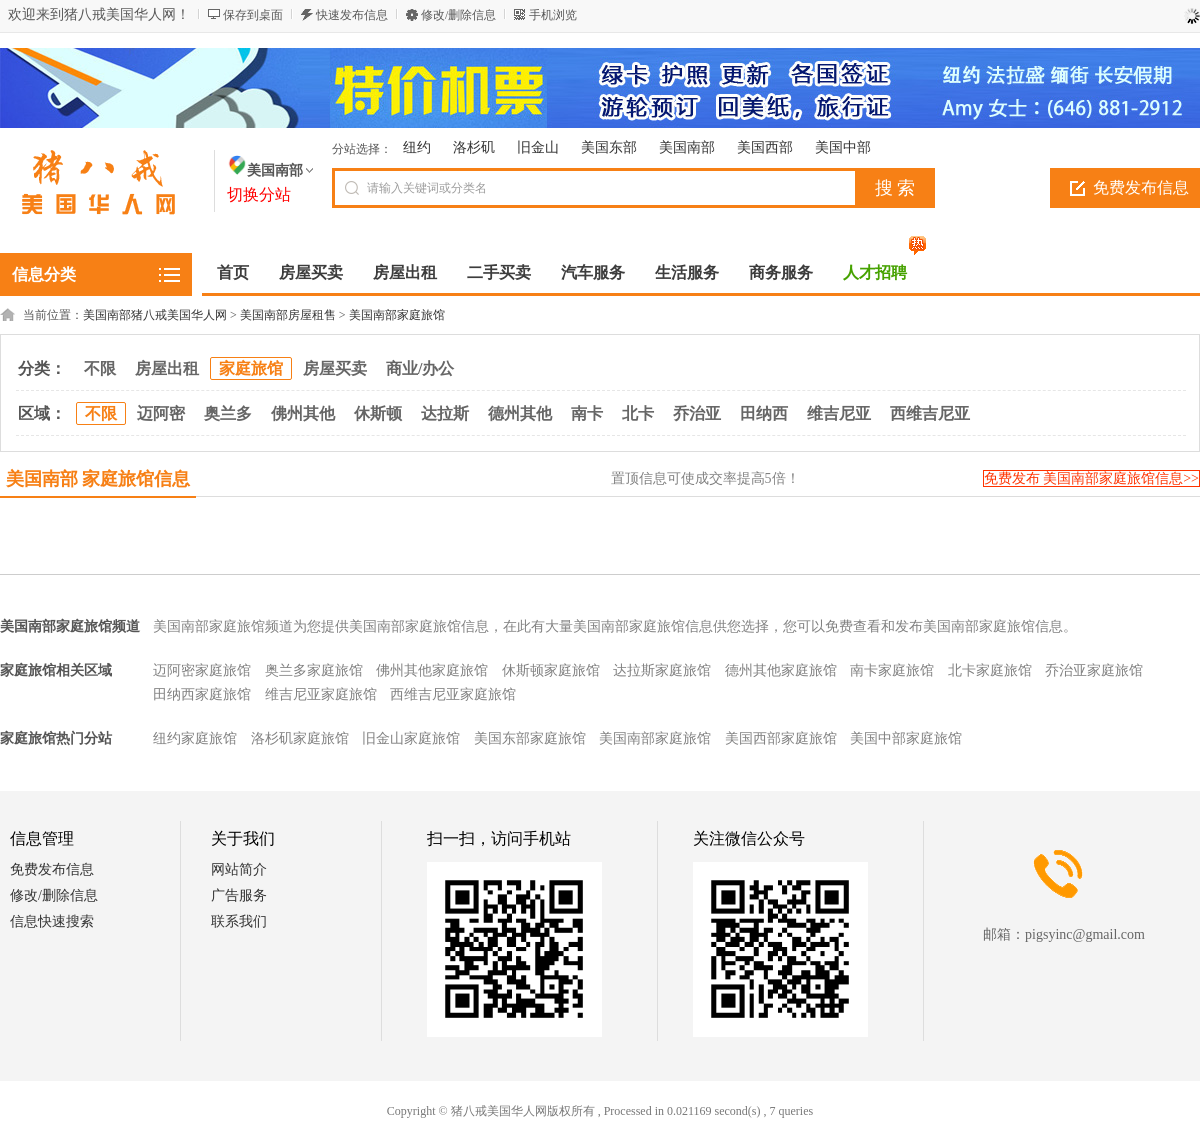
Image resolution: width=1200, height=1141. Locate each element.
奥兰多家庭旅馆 (314, 670)
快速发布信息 (352, 15)
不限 (100, 368)
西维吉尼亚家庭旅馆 (453, 694)
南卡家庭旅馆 (892, 670)
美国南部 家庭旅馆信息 (98, 479)
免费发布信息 (52, 869)
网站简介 (239, 869)
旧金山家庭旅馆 (411, 738)
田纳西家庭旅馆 (202, 694)
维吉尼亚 (839, 413)
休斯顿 (378, 413)
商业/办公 (420, 368)
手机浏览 (553, 15)
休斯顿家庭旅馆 (551, 670)
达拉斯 (445, 413)
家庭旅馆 (251, 368)
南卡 (587, 413)
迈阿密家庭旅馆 (202, 670)
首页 (233, 272)
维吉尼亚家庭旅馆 (321, 694)
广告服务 (239, 895)
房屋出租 (167, 368)
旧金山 (538, 147)
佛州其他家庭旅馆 (432, 670)
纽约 (417, 147)
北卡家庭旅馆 (990, 670)
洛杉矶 (474, 147)
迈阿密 (161, 413)
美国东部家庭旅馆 (530, 738)
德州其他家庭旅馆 (781, 670)
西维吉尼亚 (930, 413)
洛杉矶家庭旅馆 (300, 738)
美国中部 (843, 147)
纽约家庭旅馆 (195, 738)
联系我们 (239, 921)
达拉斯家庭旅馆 (662, 670)
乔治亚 (697, 413)
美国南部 (687, 147)
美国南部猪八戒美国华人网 (155, 315)
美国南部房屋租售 (288, 315)
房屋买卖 (335, 368)
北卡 (638, 413)
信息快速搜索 (52, 921)
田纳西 (764, 413)
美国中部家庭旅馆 (906, 738)
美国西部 (765, 147)
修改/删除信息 (458, 15)
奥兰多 (228, 413)
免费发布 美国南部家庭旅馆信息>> (1091, 478)
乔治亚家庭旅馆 (1094, 670)
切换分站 (259, 194)
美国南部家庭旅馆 (397, 315)
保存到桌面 (253, 15)
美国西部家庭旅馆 (781, 738)
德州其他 (520, 413)
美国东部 (609, 147)
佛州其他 (303, 413)
